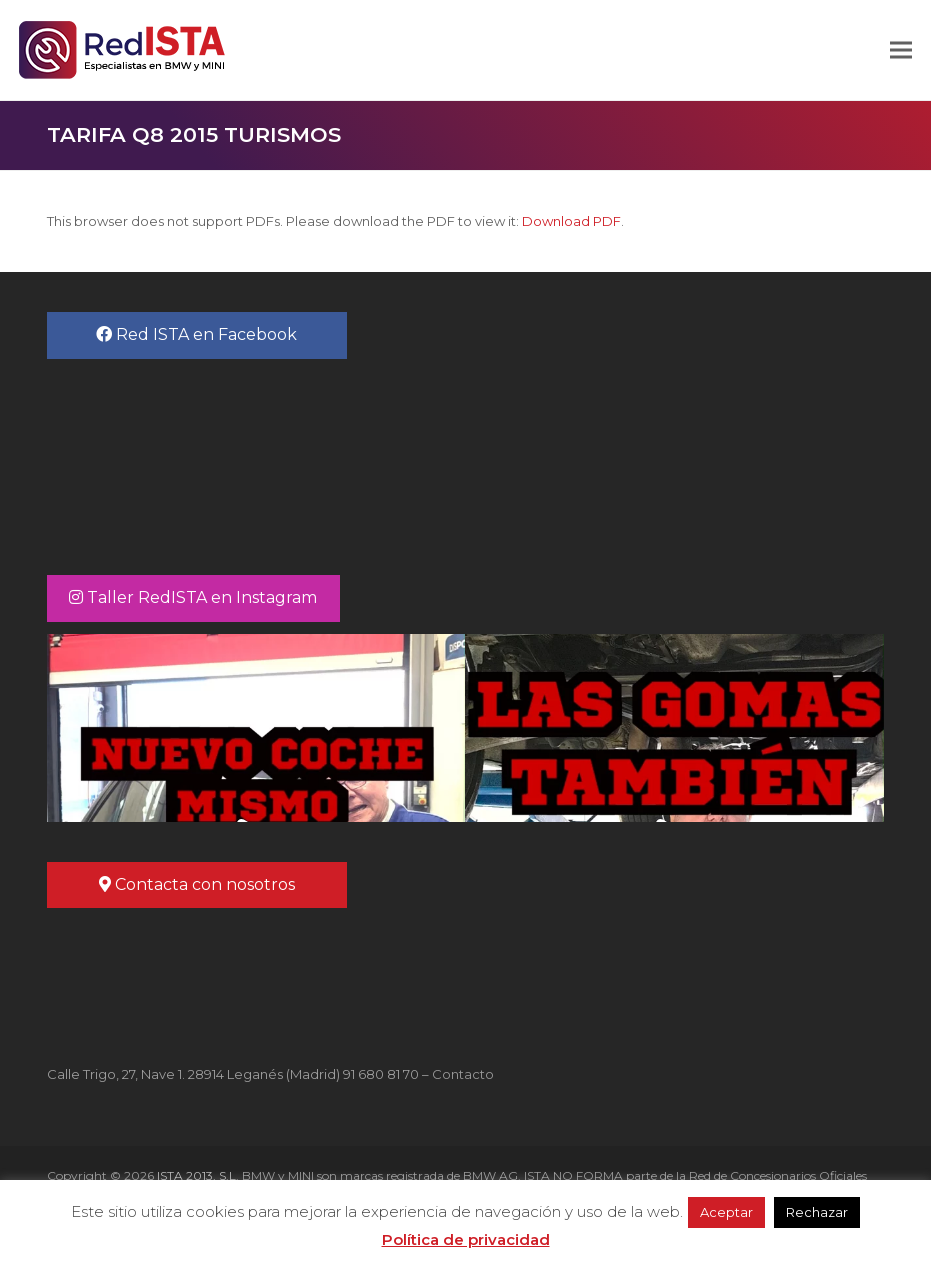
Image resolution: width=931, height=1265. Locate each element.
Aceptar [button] (726, 1212)
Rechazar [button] (817, 1212)
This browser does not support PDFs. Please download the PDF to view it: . (335, 221)
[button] (901, 50)
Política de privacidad (466, 1239)
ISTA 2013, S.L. (196, 1175)
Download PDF (571, 221)
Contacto (463, 1074)
